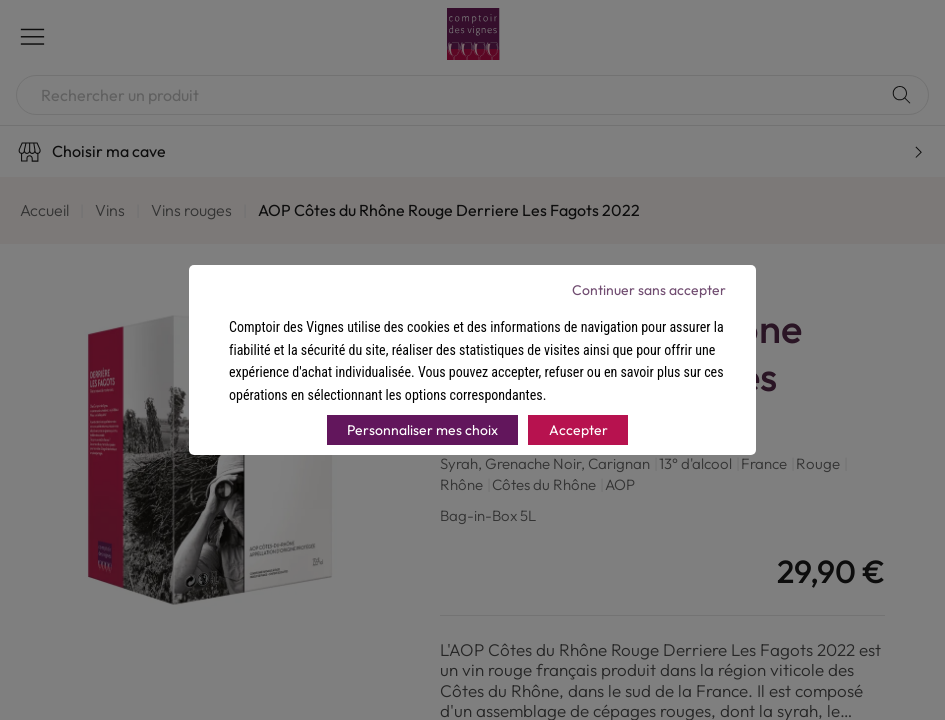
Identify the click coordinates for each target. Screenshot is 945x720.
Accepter (578, 430)
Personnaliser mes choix (422, 430)
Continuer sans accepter (649, 290)
